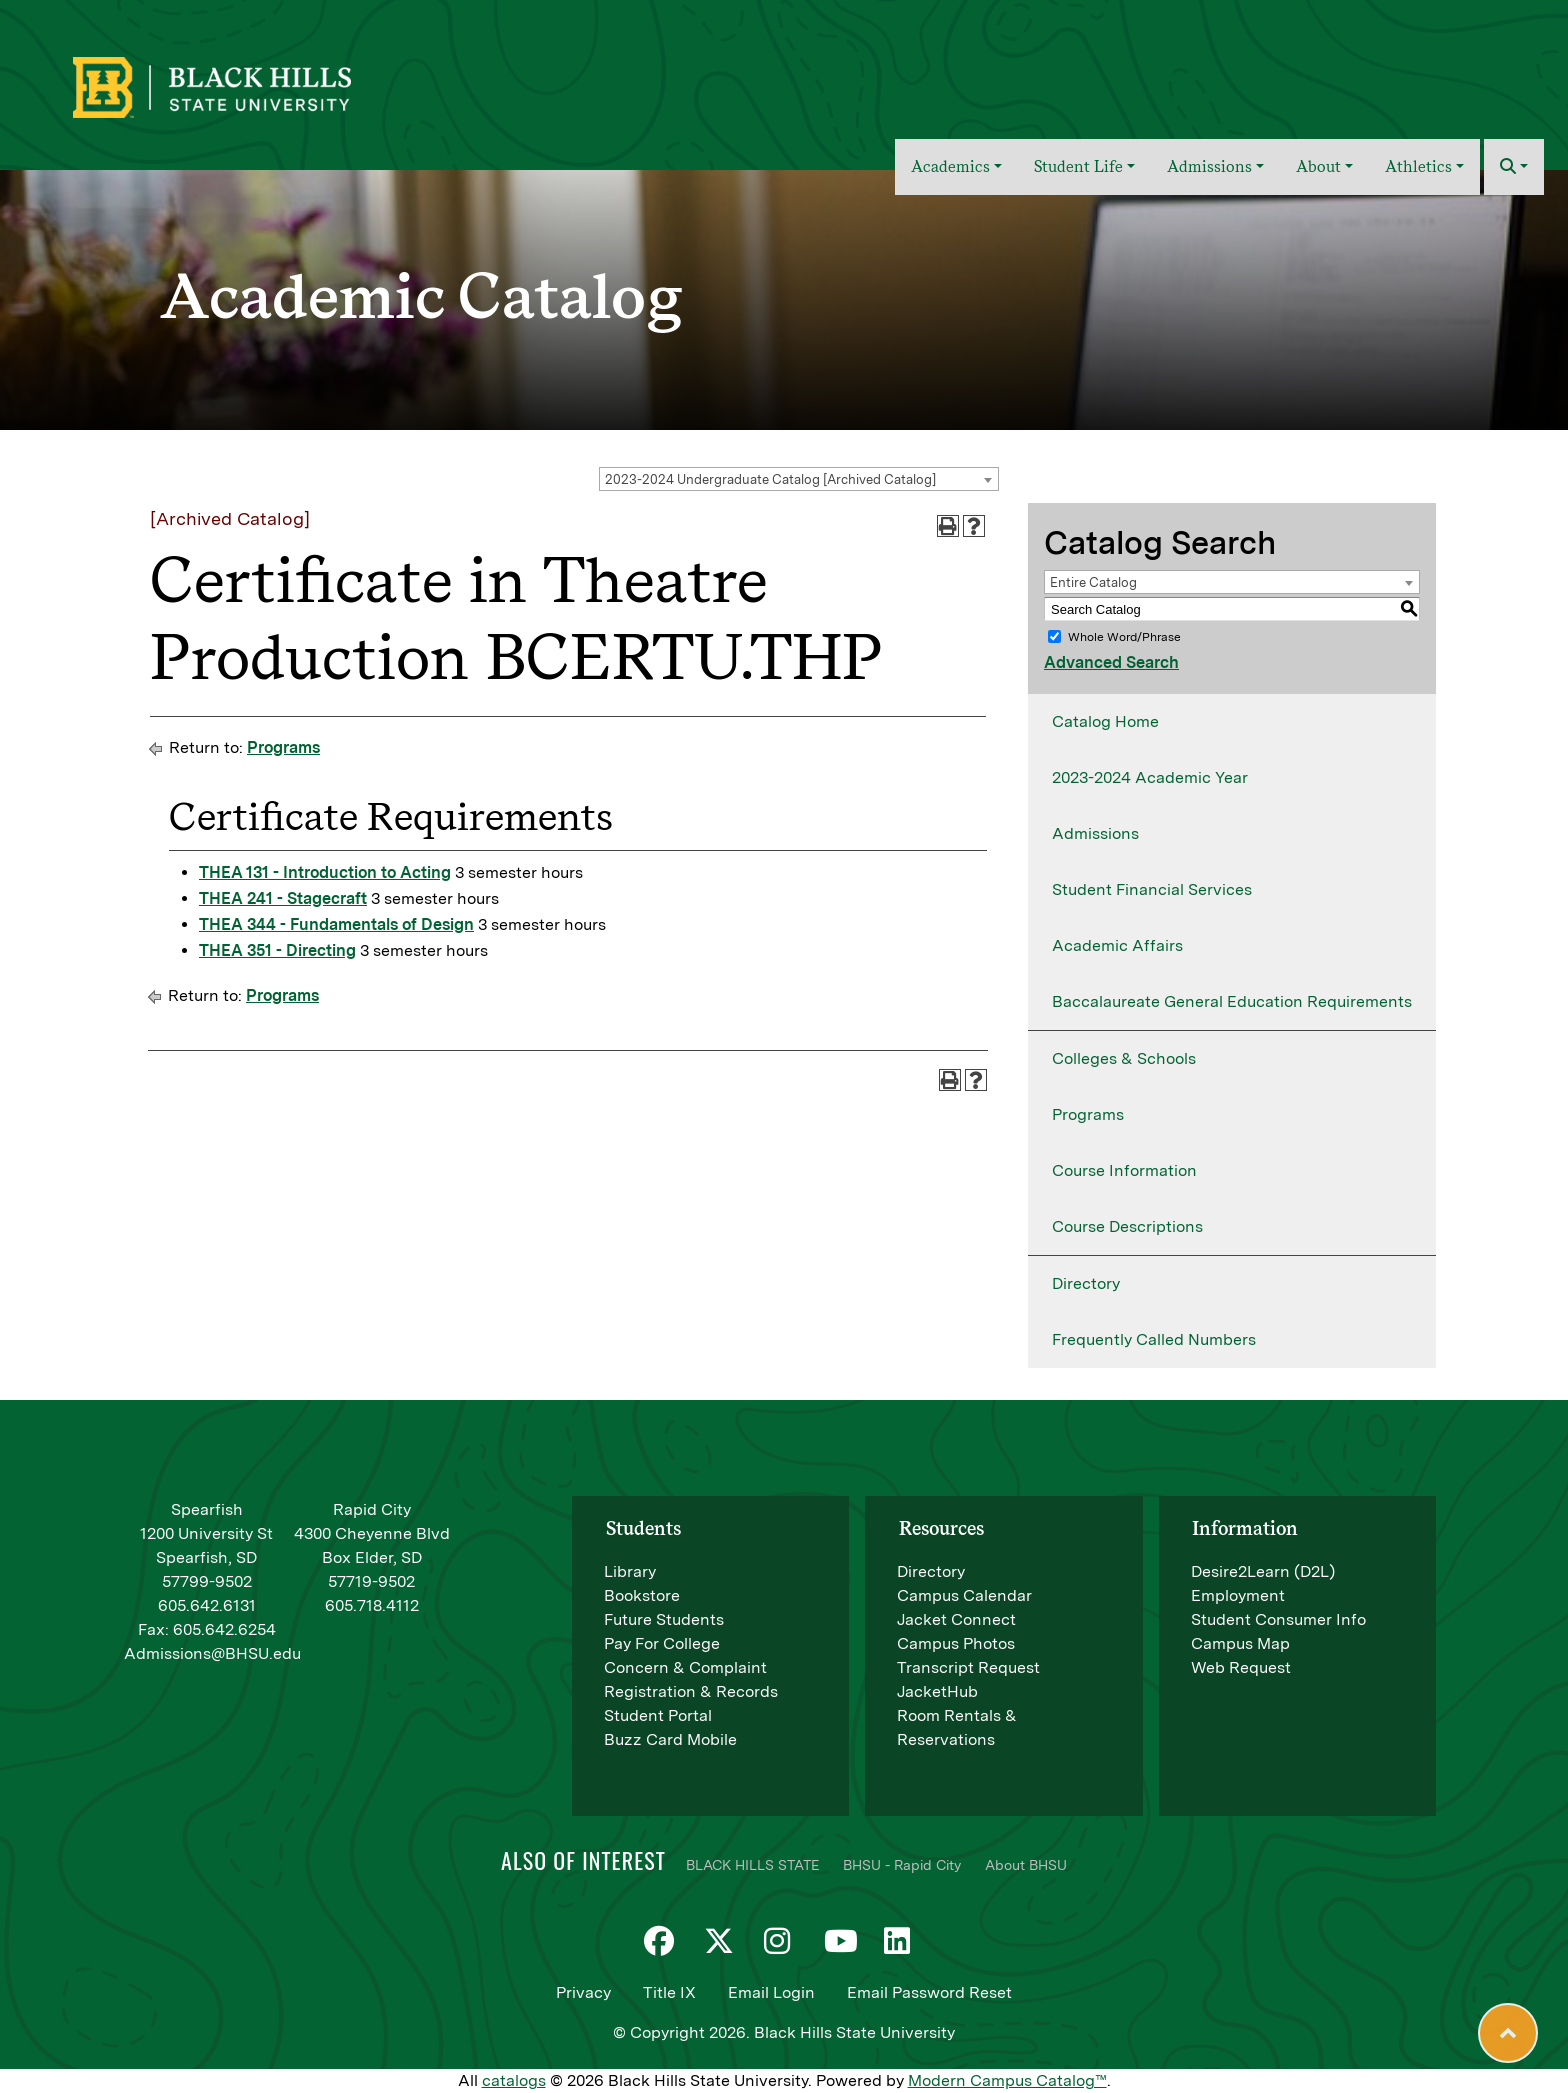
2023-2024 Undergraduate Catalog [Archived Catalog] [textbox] (770, 479)
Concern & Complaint (685, 1667)
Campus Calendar (964, 1595)
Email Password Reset (929, 1992)
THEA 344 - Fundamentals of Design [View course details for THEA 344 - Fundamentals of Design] (336, 924)
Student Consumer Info (1278, 1619)
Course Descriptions (1127, 1226)
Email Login (771, 1992)
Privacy (583, 1992)
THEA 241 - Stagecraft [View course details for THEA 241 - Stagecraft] (283, 898)
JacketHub (937, 1691)
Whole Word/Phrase (1124, 637)
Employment (1238, 1595)
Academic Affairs (1117, 945)
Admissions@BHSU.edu (212, 1653)
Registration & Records (691, 1691)
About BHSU (1026, 1865)
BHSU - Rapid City (902, 1865)
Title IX (669, 1992)
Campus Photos (956, 1643)
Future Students (664, 1619)
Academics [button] (950, 166)
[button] (1514, 167)
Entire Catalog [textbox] (1093, 582)
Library (630, 1571)
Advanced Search (1111, 662)
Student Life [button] (1078, 166)
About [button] (1318, 166)
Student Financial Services (1152, 889)
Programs (283, 747)
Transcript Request (968, 1667)
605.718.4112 (372, 1605)
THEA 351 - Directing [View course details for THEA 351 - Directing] (277, 950)
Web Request (1241, 1667)
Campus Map (1240, 1643)
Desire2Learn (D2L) (1263, 1571)
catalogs (514, 2080)
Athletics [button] (1418, 166)
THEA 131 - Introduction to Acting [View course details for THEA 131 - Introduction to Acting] (325, 872)
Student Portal (658, 1715)
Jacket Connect (956, 1619)
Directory (1086, 1283)
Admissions (1095, 833)
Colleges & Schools (1124, 1058)
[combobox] (799, 479)
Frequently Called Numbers (1154, 1339)
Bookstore (642, 1595)
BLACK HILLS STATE (752, 1865)
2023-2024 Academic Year (1150, 777)
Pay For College (662, 1643)
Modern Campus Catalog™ (1007, 2080)
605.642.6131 (207, 1605)
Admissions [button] (1209, 166)
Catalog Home (1105, 721)
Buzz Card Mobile (670, 1739)
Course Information (1124, 1170)
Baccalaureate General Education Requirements (1232, 1001)
